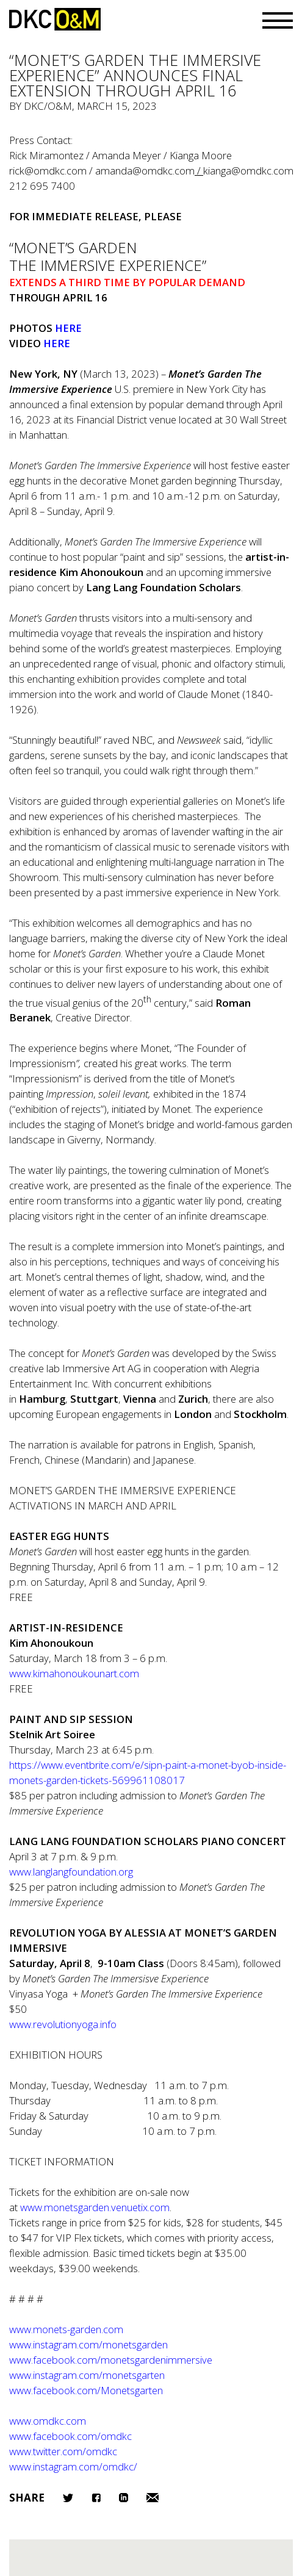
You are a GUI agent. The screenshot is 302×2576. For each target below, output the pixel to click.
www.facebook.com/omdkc (70, 2436)
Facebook (96, 2497)
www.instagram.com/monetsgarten (87, 2375)
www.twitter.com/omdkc (63, 2451)
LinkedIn (123, 2497)
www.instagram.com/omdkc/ (73, 2466)
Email (152, 2497)
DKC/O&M (55, 19)
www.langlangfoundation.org (71, 1872)
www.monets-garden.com (66, 2329)
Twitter (68, 2498)
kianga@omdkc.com (248, 171)
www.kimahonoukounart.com (74, 1673)
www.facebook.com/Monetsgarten (86, 2390)
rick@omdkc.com (48, 171)
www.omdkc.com (47, 2421)
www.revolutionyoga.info (63, 2024)
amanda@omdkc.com (145, 171)
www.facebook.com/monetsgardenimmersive (110, 2360)
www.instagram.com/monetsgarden (88, 2344)
